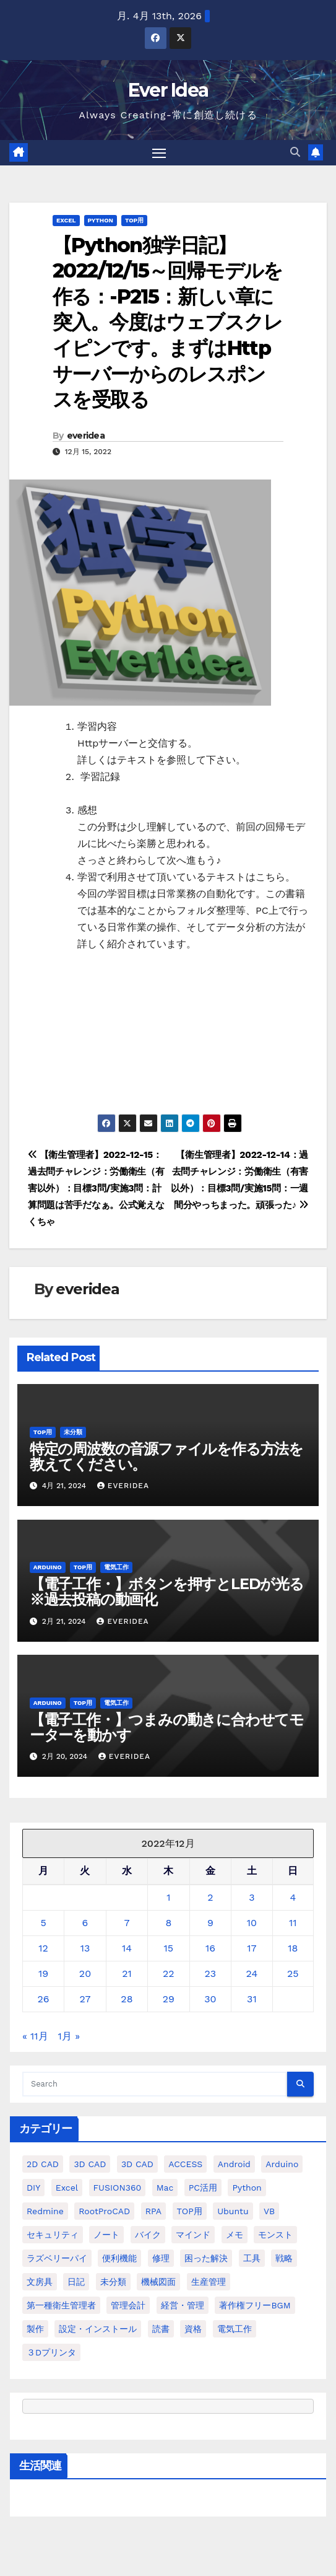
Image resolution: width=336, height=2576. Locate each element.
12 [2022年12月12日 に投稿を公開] (43, 1948)
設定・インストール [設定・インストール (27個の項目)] (98, 2329)
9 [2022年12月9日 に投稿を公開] (210, 1923)
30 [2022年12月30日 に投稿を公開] (210, 1999)
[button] (295, 152)
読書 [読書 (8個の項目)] (161, 2329)
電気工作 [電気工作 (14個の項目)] (234, 2329)
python (100, 220)
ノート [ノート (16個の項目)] (106, 2235)
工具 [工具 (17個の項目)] (252, 2258)
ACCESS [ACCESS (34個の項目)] (185, 2164)
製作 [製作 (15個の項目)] (35, 2329)
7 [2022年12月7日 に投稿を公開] (126, 1923)
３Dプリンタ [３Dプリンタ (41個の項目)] (51, 2352)
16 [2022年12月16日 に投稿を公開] (210, 1948)
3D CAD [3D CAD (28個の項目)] (137, 2164)
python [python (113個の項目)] (246, 2188)
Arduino (47, 1567)
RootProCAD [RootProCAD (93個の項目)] (104, 2211)
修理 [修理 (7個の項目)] (161, 2258)
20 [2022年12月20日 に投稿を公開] (85, 1973)
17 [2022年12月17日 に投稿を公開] (251, 1948)
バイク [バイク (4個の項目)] (148, 2235)
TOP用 (134, 220)
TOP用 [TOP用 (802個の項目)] (189, 2211)
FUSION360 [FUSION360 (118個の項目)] (117, 2188)
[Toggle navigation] (159, 153)
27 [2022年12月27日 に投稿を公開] (84, 1999)
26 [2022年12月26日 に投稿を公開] (44, 1999)
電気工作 (116, 1567)
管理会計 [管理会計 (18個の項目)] (128, 2305)
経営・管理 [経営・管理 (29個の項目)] (182, 2305)
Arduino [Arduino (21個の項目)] (281, 2164)
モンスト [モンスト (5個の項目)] (275, 2235)
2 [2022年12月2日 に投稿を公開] (210, 1897)
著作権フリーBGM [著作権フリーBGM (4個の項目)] (254, 2305)
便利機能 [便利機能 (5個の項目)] (119, 2258)
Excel (66, 220)
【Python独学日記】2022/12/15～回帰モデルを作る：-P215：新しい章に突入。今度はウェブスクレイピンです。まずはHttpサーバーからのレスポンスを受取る (168, 322)
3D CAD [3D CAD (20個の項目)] (90, 2164)
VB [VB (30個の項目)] (269, 2211)
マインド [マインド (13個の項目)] (193, 2235)
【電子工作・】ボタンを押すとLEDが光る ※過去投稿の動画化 (174, 1591)
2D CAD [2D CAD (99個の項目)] (43, 2164)
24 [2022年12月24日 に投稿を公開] (252, 1973)
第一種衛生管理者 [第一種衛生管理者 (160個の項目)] (61, 2305)
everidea (86, 435)
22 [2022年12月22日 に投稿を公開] (168, 1973)
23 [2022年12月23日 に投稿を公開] (211, 1973)
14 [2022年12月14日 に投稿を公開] (127, 1948)
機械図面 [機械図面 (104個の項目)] (158, 2282)
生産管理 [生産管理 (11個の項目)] (208, 2282)
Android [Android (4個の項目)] (234, 2164)
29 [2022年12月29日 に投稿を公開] (168, 1999)
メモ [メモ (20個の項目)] (234, 2235)
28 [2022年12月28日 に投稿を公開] (126, 1999)
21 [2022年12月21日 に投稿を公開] (127, 1973)
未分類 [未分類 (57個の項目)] (113, 2282)
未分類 (73, 1432)
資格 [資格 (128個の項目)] (193, 2329)
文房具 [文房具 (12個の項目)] (40, 2282)
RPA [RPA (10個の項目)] (153, 2211)
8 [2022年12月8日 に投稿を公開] (168, 1923)
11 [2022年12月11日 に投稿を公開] (292, 1923)
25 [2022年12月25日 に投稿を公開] (293, 1973)
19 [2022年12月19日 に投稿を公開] (43, 1973)
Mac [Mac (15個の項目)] (165, 2188)
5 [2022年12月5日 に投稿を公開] (43, 1923)
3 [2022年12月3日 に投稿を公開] (251, 1897)
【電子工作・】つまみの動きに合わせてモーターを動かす (167, 1727)
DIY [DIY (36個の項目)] (33, 2188)
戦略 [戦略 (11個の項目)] (284, 2258)
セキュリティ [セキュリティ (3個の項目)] (53, 2235)
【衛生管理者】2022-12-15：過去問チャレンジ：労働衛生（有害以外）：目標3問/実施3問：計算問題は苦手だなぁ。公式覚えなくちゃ (96, 1188)
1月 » (69, 2036)
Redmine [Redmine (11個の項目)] (45, 2211)
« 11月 (35, 2036)
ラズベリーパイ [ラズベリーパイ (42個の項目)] (57, 2258)
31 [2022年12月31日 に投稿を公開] (252, 1999)
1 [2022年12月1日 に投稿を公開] (168, 1897)
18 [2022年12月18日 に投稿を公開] (293, 1948)
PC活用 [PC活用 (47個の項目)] (203, 2188)
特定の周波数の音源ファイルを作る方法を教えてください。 (166, 1456)
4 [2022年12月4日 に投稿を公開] (293, 1897)
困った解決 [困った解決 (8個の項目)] (206, 2258)
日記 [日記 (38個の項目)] (76, 2282)
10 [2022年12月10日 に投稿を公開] (252, 1923)
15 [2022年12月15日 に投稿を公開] (169, 1948)
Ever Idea (168, 90)
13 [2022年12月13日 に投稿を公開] (85, 1948)
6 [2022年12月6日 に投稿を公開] (85, 1923)
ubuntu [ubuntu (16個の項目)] (232, 2211)
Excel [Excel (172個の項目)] (67, 2188)
